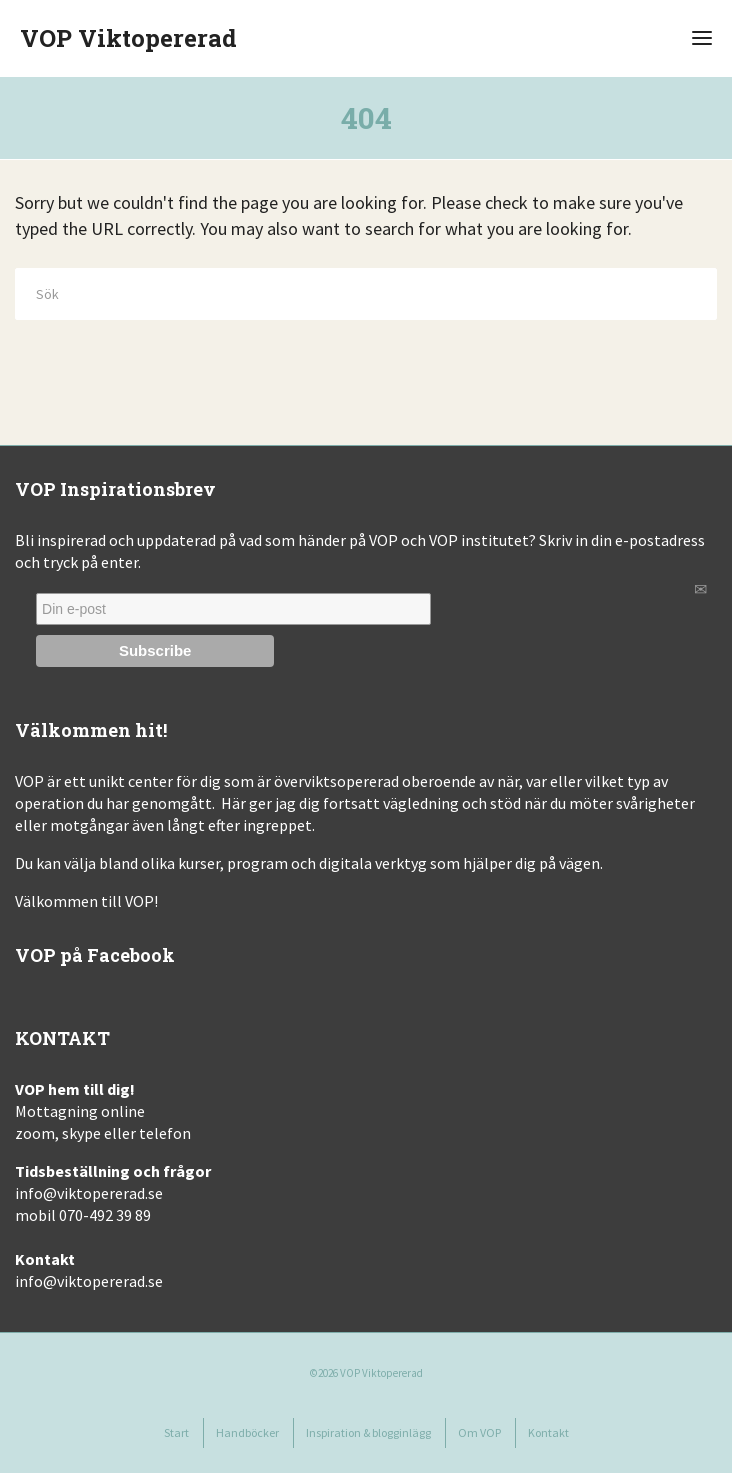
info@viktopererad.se (89, 1193)
